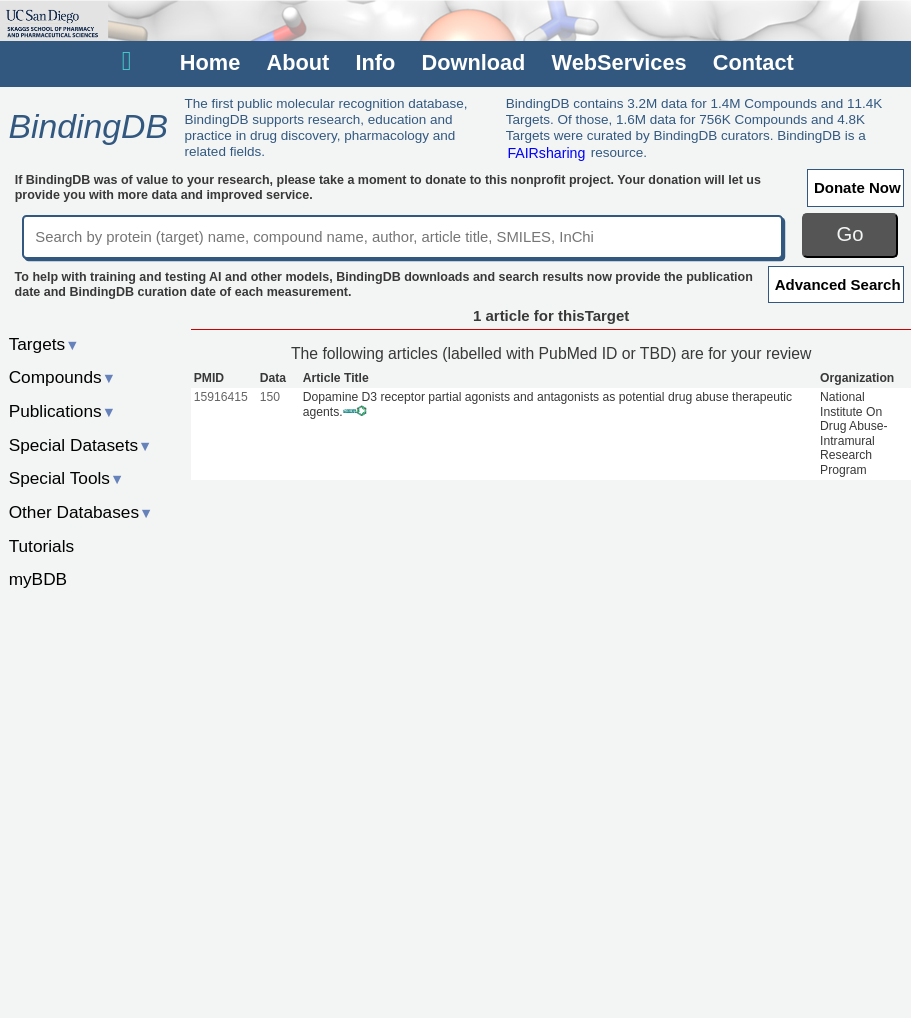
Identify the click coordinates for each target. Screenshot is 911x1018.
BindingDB (87, 126)
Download (473, 62)
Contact (753, 62)
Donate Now (857, 187)
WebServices (619, 62)
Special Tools (67, 478)
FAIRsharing (546, 152)
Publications (62, 411)
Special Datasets (81, 445)
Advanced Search (838, 284)
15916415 (221, 397)
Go (850, 234)
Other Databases (81, 512)
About (297, 62)
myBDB (38, 579)
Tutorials (42, 546)
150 (270, 397)
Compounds (62, 377)
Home (210, 62)
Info (375, 62)
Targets (44, 344)
